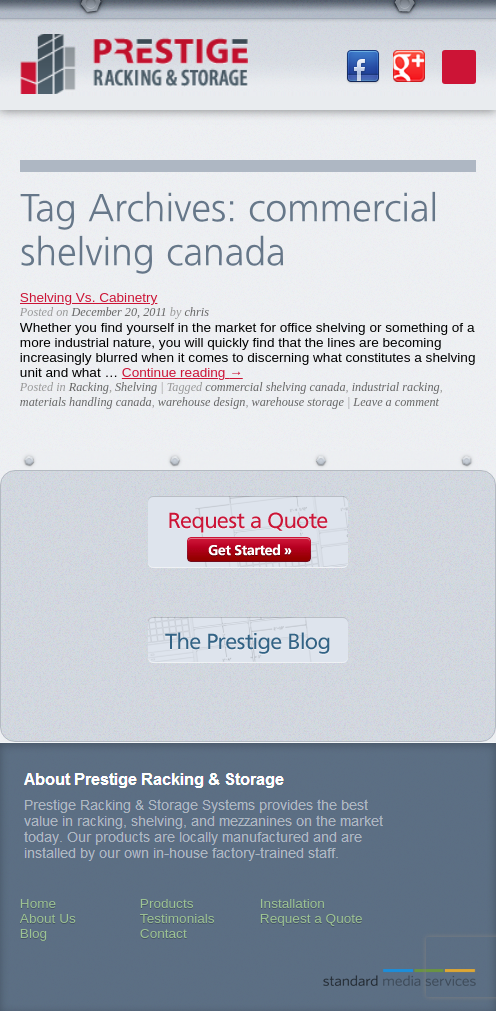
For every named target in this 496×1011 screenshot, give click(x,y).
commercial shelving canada (275, 387)
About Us (48, 918)
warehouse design (202, 402)
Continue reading (182, 372)
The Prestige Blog (248, 661)
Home (38, 903)
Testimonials (177, 918)
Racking (89, 387)
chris (196, 312)
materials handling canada (86, 402)
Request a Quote (248, 551)
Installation (292, 903)
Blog (33, 933)
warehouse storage (298, 402)
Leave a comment (396, 402)
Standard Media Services (399, 977)
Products (167, 903)
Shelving (136, 387)
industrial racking (396, 387)
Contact (163, 933)
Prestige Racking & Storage (134, 70)
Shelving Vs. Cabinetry (89, 297)
